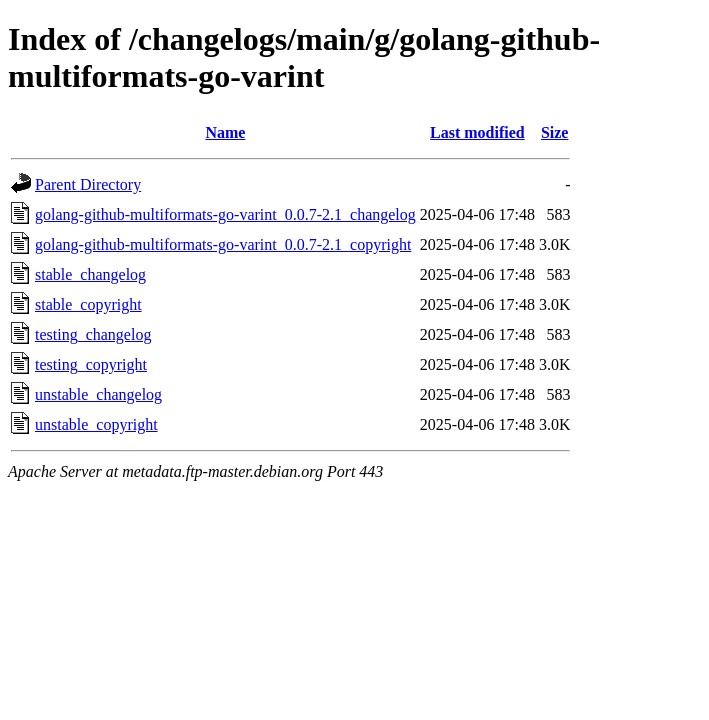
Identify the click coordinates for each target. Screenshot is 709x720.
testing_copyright (91, 364)
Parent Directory (88, 184)
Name (225, 132)
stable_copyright (88, 304)
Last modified (477, 132)
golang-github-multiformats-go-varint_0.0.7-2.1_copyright (223, 244)
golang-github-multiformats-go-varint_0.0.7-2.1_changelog (225, 214)
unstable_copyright (96, 424)
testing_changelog (93, 334)
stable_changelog (90, 274)
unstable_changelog (98, 394)
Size (555, 132)
